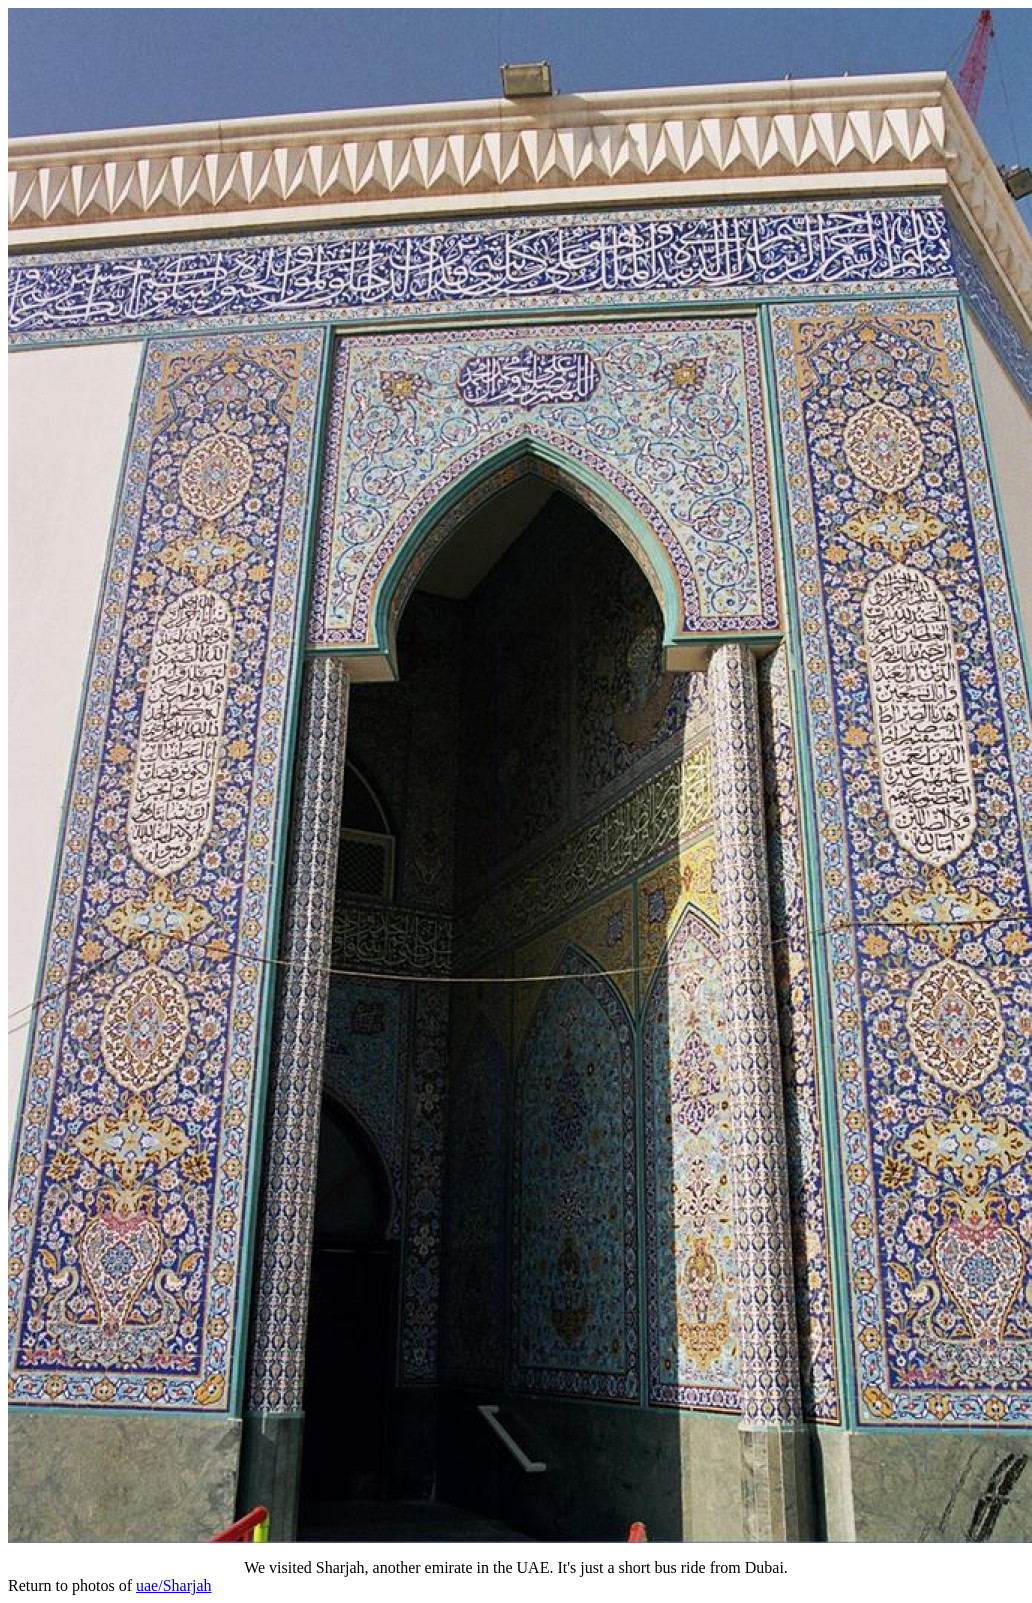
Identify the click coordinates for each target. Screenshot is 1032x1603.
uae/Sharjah (174, 1585)
